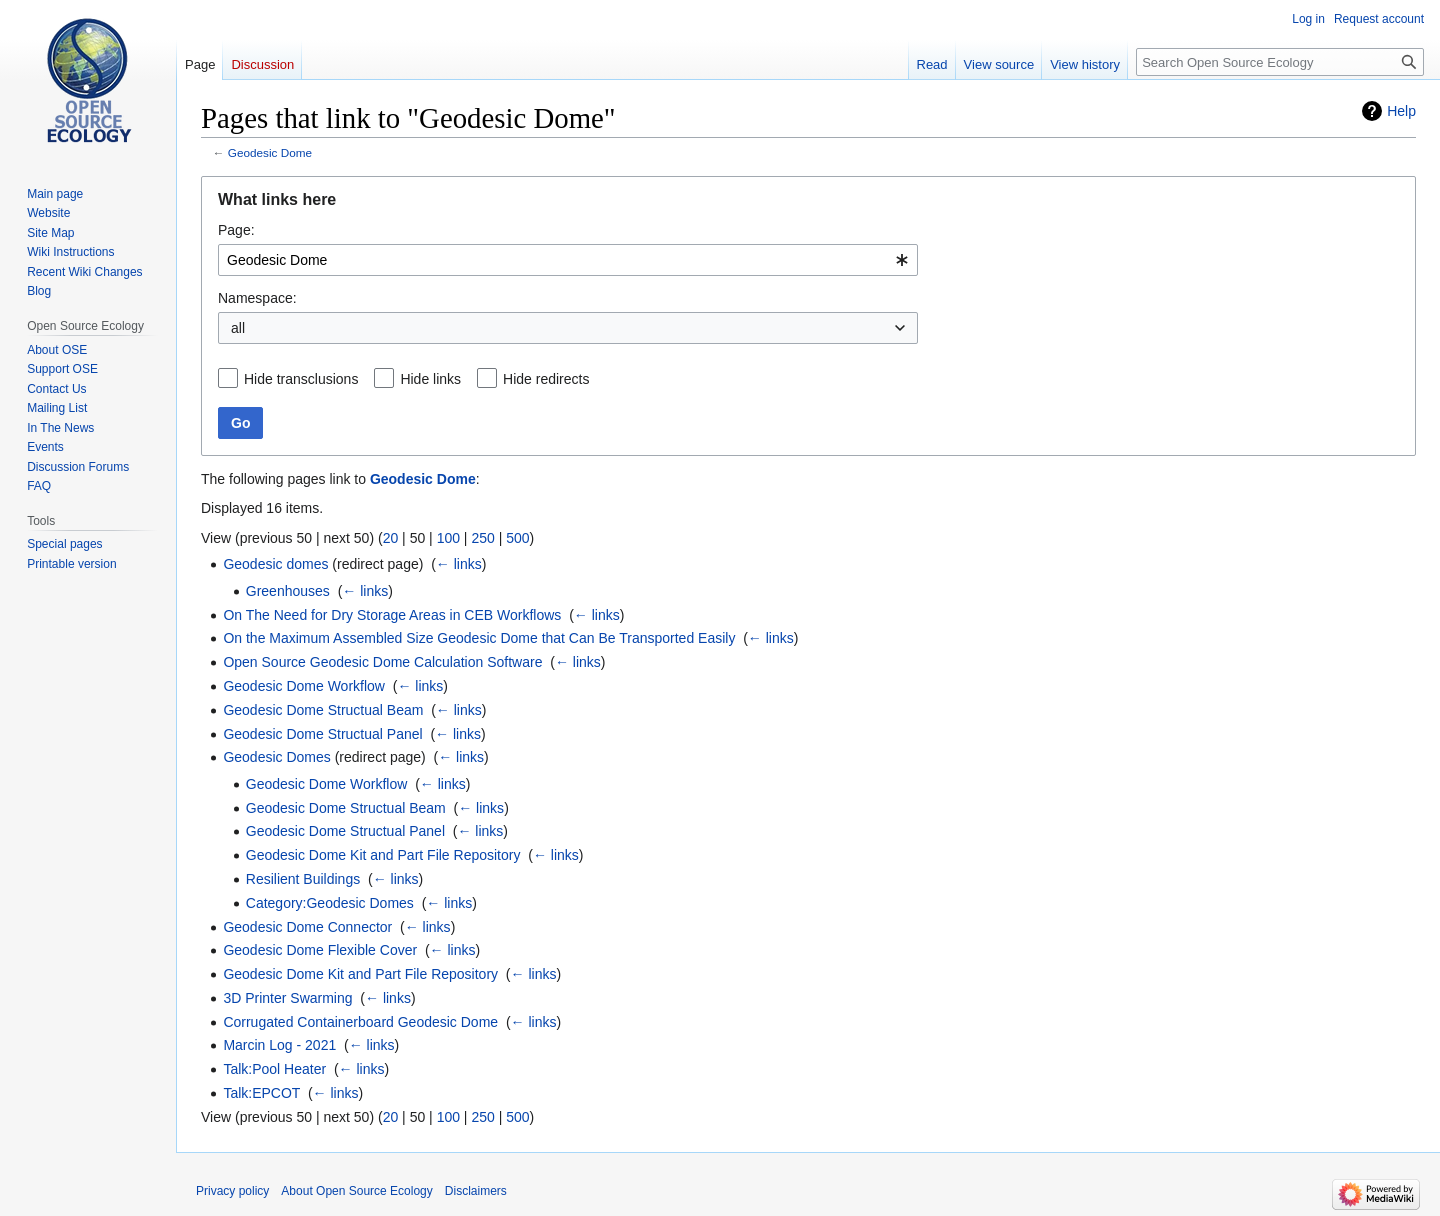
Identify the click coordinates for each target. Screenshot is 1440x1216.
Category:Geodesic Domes (330, 903)
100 (448, 538)
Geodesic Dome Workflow (304, 686)
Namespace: (257, 298)
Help (1401, 111)
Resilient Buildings (303, 879)
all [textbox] (238, 328)
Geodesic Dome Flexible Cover (320, 950)
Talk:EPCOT (261, 1093)
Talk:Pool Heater (274, 1069)
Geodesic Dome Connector (307, 927)
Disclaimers (476, 1191)
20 (391, 538)
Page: (236, 230)
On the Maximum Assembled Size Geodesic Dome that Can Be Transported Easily (479, 638)
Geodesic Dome (270, 152)
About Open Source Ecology (356, 1191)
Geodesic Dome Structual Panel (322, 734)
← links (459, 564)
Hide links (430, 379)
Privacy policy (232, 1191)
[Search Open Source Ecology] (1280, 62)
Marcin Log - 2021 (279, 1045)
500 (517, 538)
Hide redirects (546, 379)
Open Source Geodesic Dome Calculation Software (382, 662)
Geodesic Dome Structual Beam (323, 710)
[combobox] (568, 260)
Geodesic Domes (276, 757)
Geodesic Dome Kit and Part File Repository (383, 855)
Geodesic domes (275, 564)
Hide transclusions (301, 379)
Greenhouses (288, 591)
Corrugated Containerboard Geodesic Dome (360, 1022)
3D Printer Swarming (287, 998)
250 (482, 538)
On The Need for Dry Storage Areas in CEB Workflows (392, 615)
